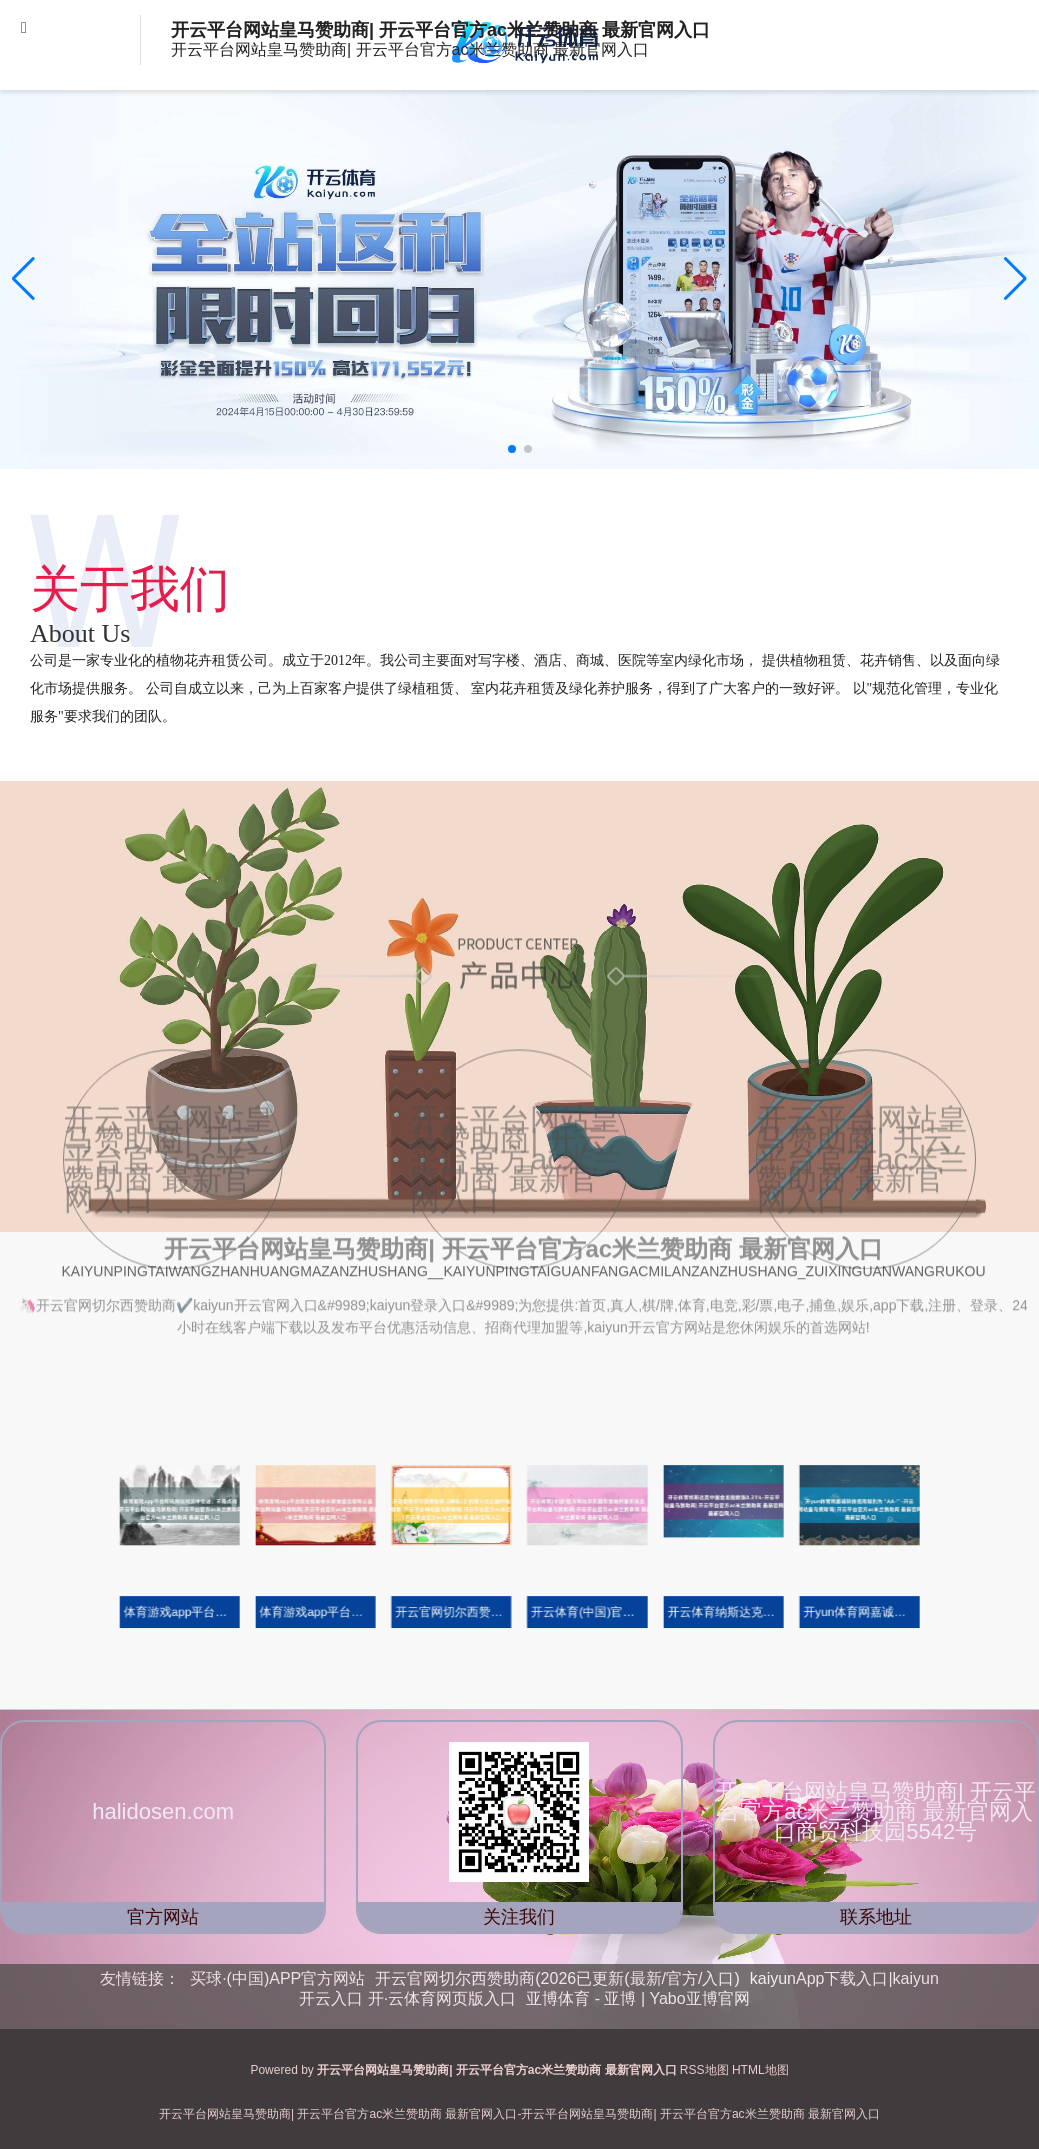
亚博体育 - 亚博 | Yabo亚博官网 (637, 1998)
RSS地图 (704, 2070)
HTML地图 (760, 2070)
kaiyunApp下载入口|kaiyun (844, 1978)
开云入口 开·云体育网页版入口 (407, 1998)
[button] (1015, 279)
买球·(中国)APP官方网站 (277, 1978)
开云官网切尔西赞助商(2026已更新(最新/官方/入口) (557, 1978)
